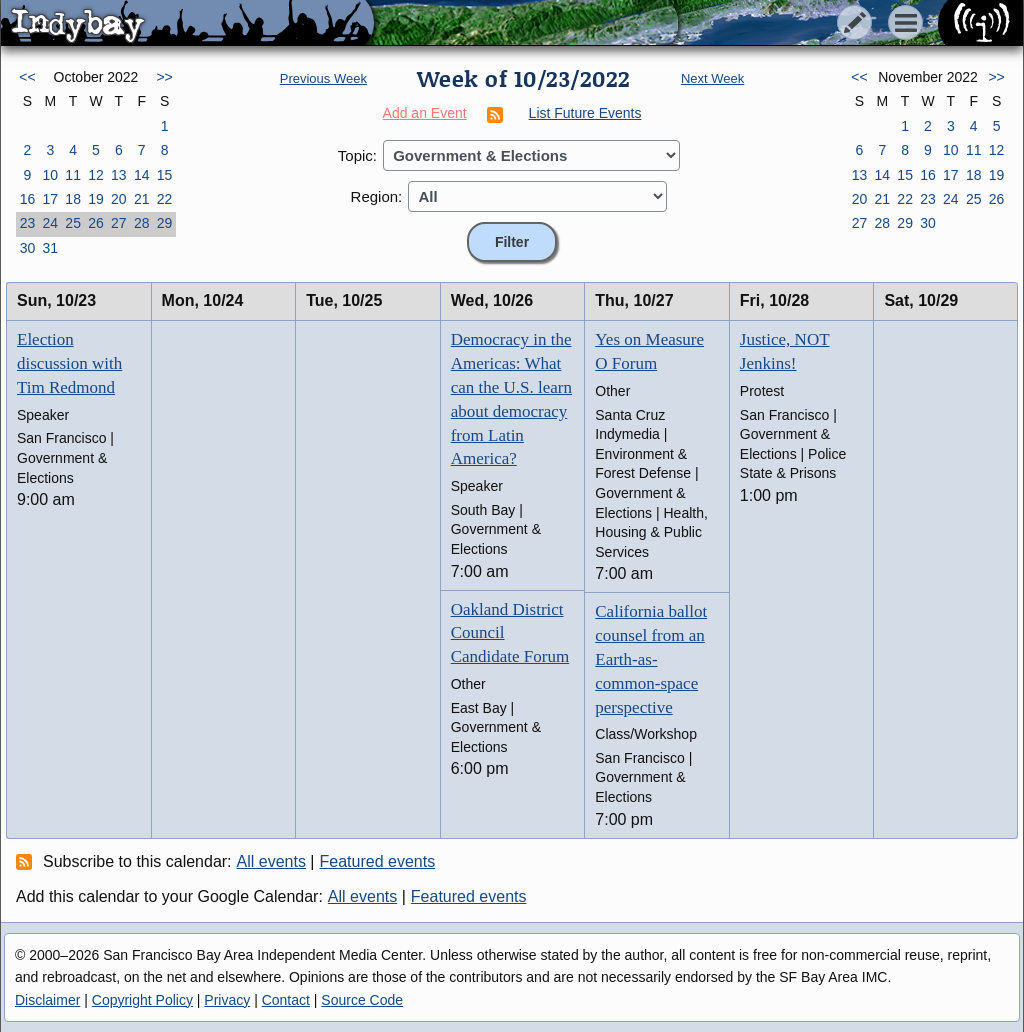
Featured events (378, 861)
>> (164, 77)
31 (50, 248)
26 (96, 223)
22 (165, 199)
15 (165, 175)
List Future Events (585, 113)
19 (96, 199)
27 (119, 223)
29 (165, 223)
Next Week (712, 78)
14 (142, 175)
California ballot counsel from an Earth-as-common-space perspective (651, 659)
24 (50, 223)
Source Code (362, 1000)
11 (73, 175)
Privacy (227, 1000)
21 (142, 199)
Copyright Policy (142, 1000)
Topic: (357, 155)
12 (96, 175)
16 (28, 199)
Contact (286, 1000)
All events (271, 861)
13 (119, 175)
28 (142, 223)
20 (119, 199)
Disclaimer (47, 1000)
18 (73, 199)
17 (50, 199)
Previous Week (323, 78)
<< (27, 77)
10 (50, 175)
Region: (377, 196)
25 (73, 223)
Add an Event (425, 113)
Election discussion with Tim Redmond (69, 363)
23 (28, 223)
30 (28, 248)
